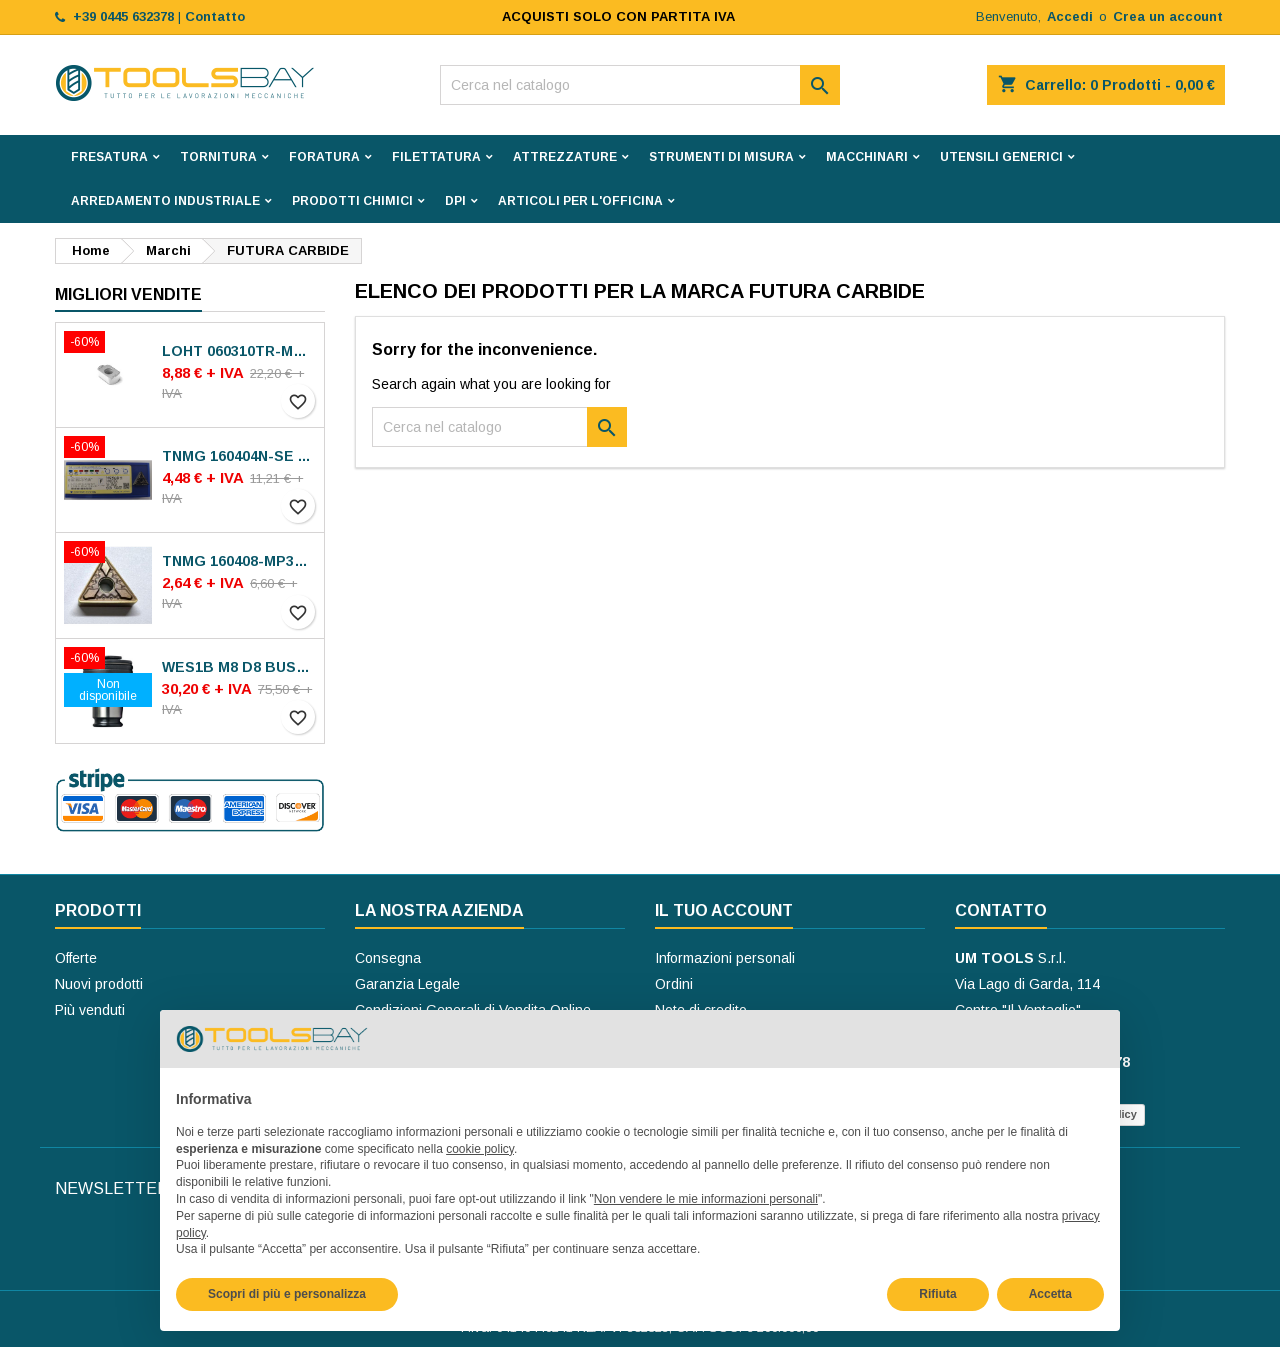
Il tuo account (724, 910)
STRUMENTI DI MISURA (721, 157)
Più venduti (90, 1010)
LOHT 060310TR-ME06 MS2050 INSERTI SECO (239, 351)
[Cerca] (640, 85)
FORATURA (324, 157)
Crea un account (1168, 16)
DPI (455, 201)
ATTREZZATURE (565, 157)
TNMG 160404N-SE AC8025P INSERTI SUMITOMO (239, 456)
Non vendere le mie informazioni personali (706, 1199)
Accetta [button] (1050, 1294)
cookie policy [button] (480, 1149)
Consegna (388, 958)
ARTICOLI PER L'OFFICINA (580, 201)
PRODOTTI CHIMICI (352, 201)
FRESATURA (109, 157)
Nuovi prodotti (99, 984)
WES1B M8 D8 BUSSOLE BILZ (239, 667)
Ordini (674, 984)
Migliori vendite (128, 294)
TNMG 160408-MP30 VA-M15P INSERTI (239, 561)
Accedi (1070, 16)
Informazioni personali (725, 958)
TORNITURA (218, 157)
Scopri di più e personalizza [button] (287, 1294)
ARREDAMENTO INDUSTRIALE (165, 201)
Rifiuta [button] (937, 1294)
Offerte (76, 958)
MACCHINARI (867, 157)
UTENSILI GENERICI (1001, 157)
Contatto (1001, 910)
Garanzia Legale (407, 984)
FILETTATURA (436, 157)
